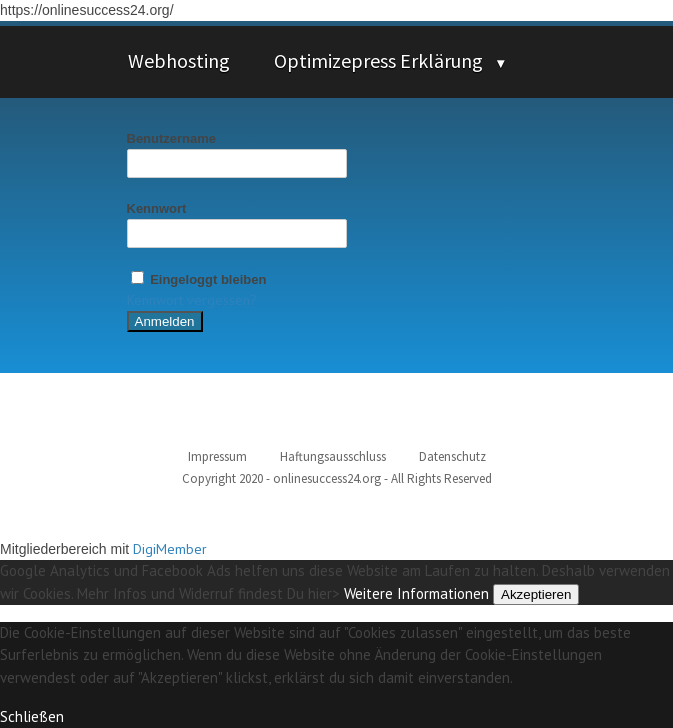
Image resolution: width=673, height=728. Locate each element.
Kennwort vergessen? (192, 300)
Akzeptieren (536, 594)
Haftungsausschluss (333, 456)
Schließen (32, 716)
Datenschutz (452, 456)
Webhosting (179, 60)
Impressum (217, 456)
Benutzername (172, 138)
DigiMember (170, 549)
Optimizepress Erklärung (378, 60)
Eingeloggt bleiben (197, 279)
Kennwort (157, 208)
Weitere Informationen (416, 593)
